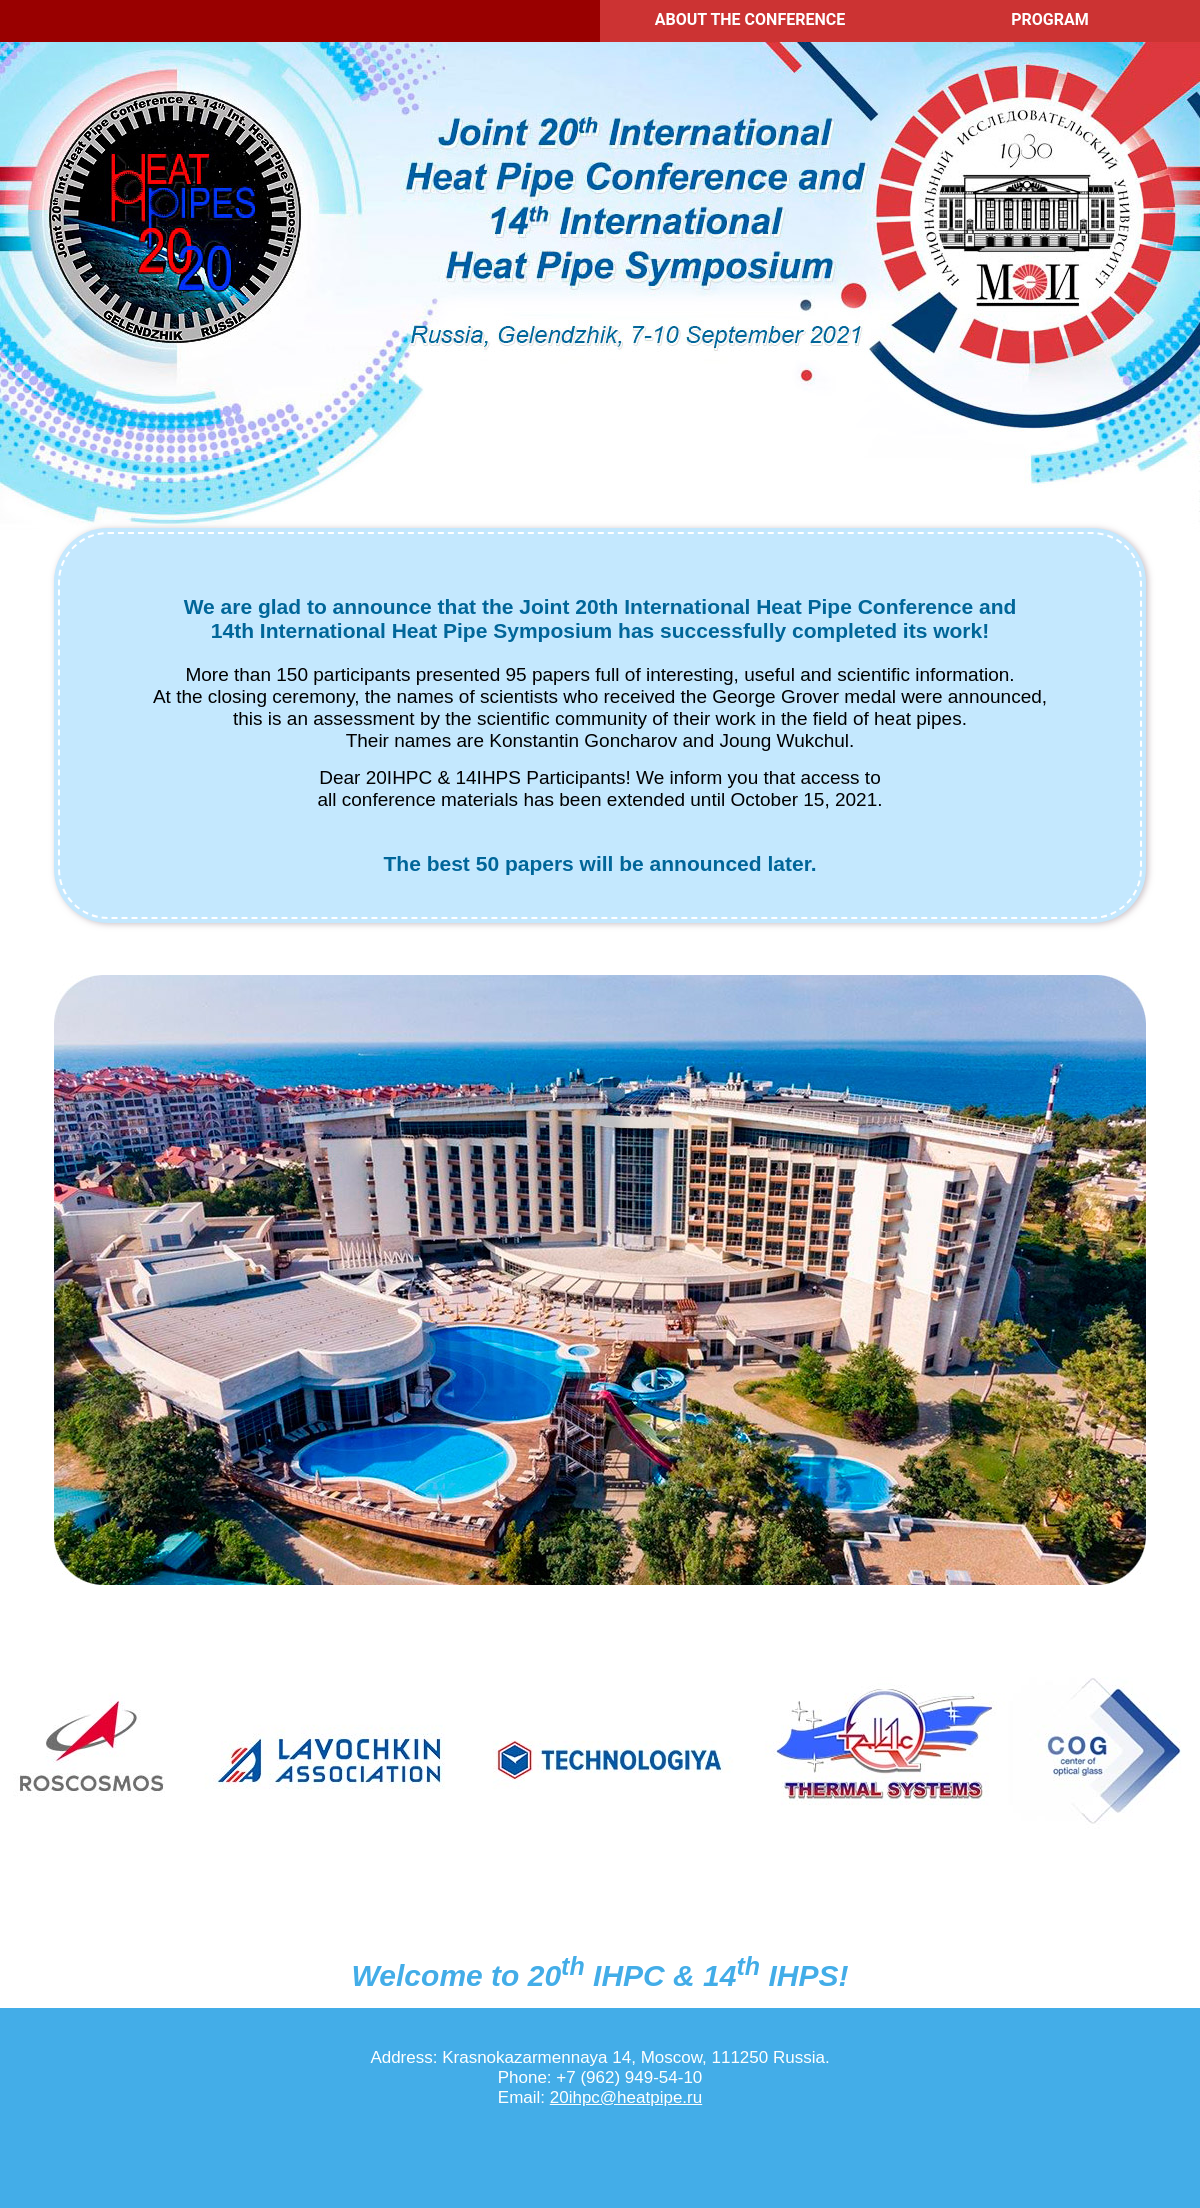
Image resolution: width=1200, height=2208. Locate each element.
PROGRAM (1050, 19)
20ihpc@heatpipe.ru (626, 2097)
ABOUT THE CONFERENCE (750, 19)
